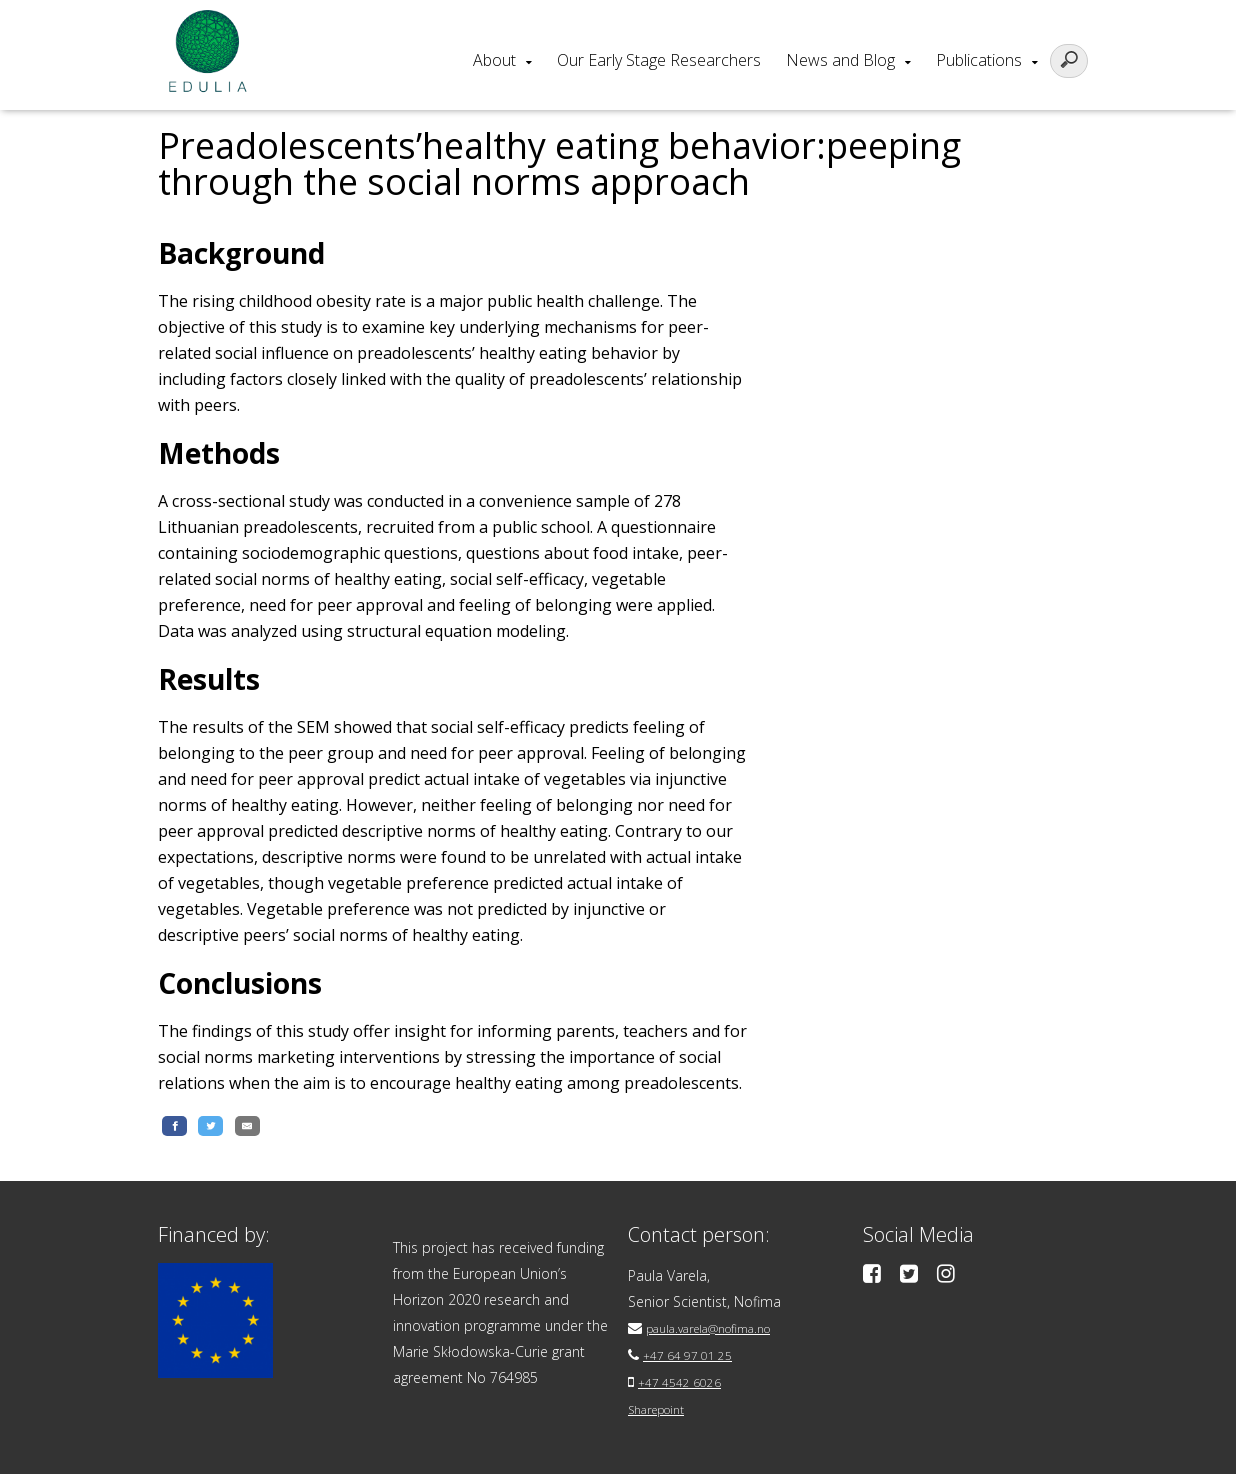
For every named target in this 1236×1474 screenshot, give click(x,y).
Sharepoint (663, 1406)
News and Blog (840, 60)
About (494, 60)
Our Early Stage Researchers (659, 60)
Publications (979, 60)
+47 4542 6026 (686, 1380)
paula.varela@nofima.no (723, 1328)
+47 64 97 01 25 (695, 1354)
